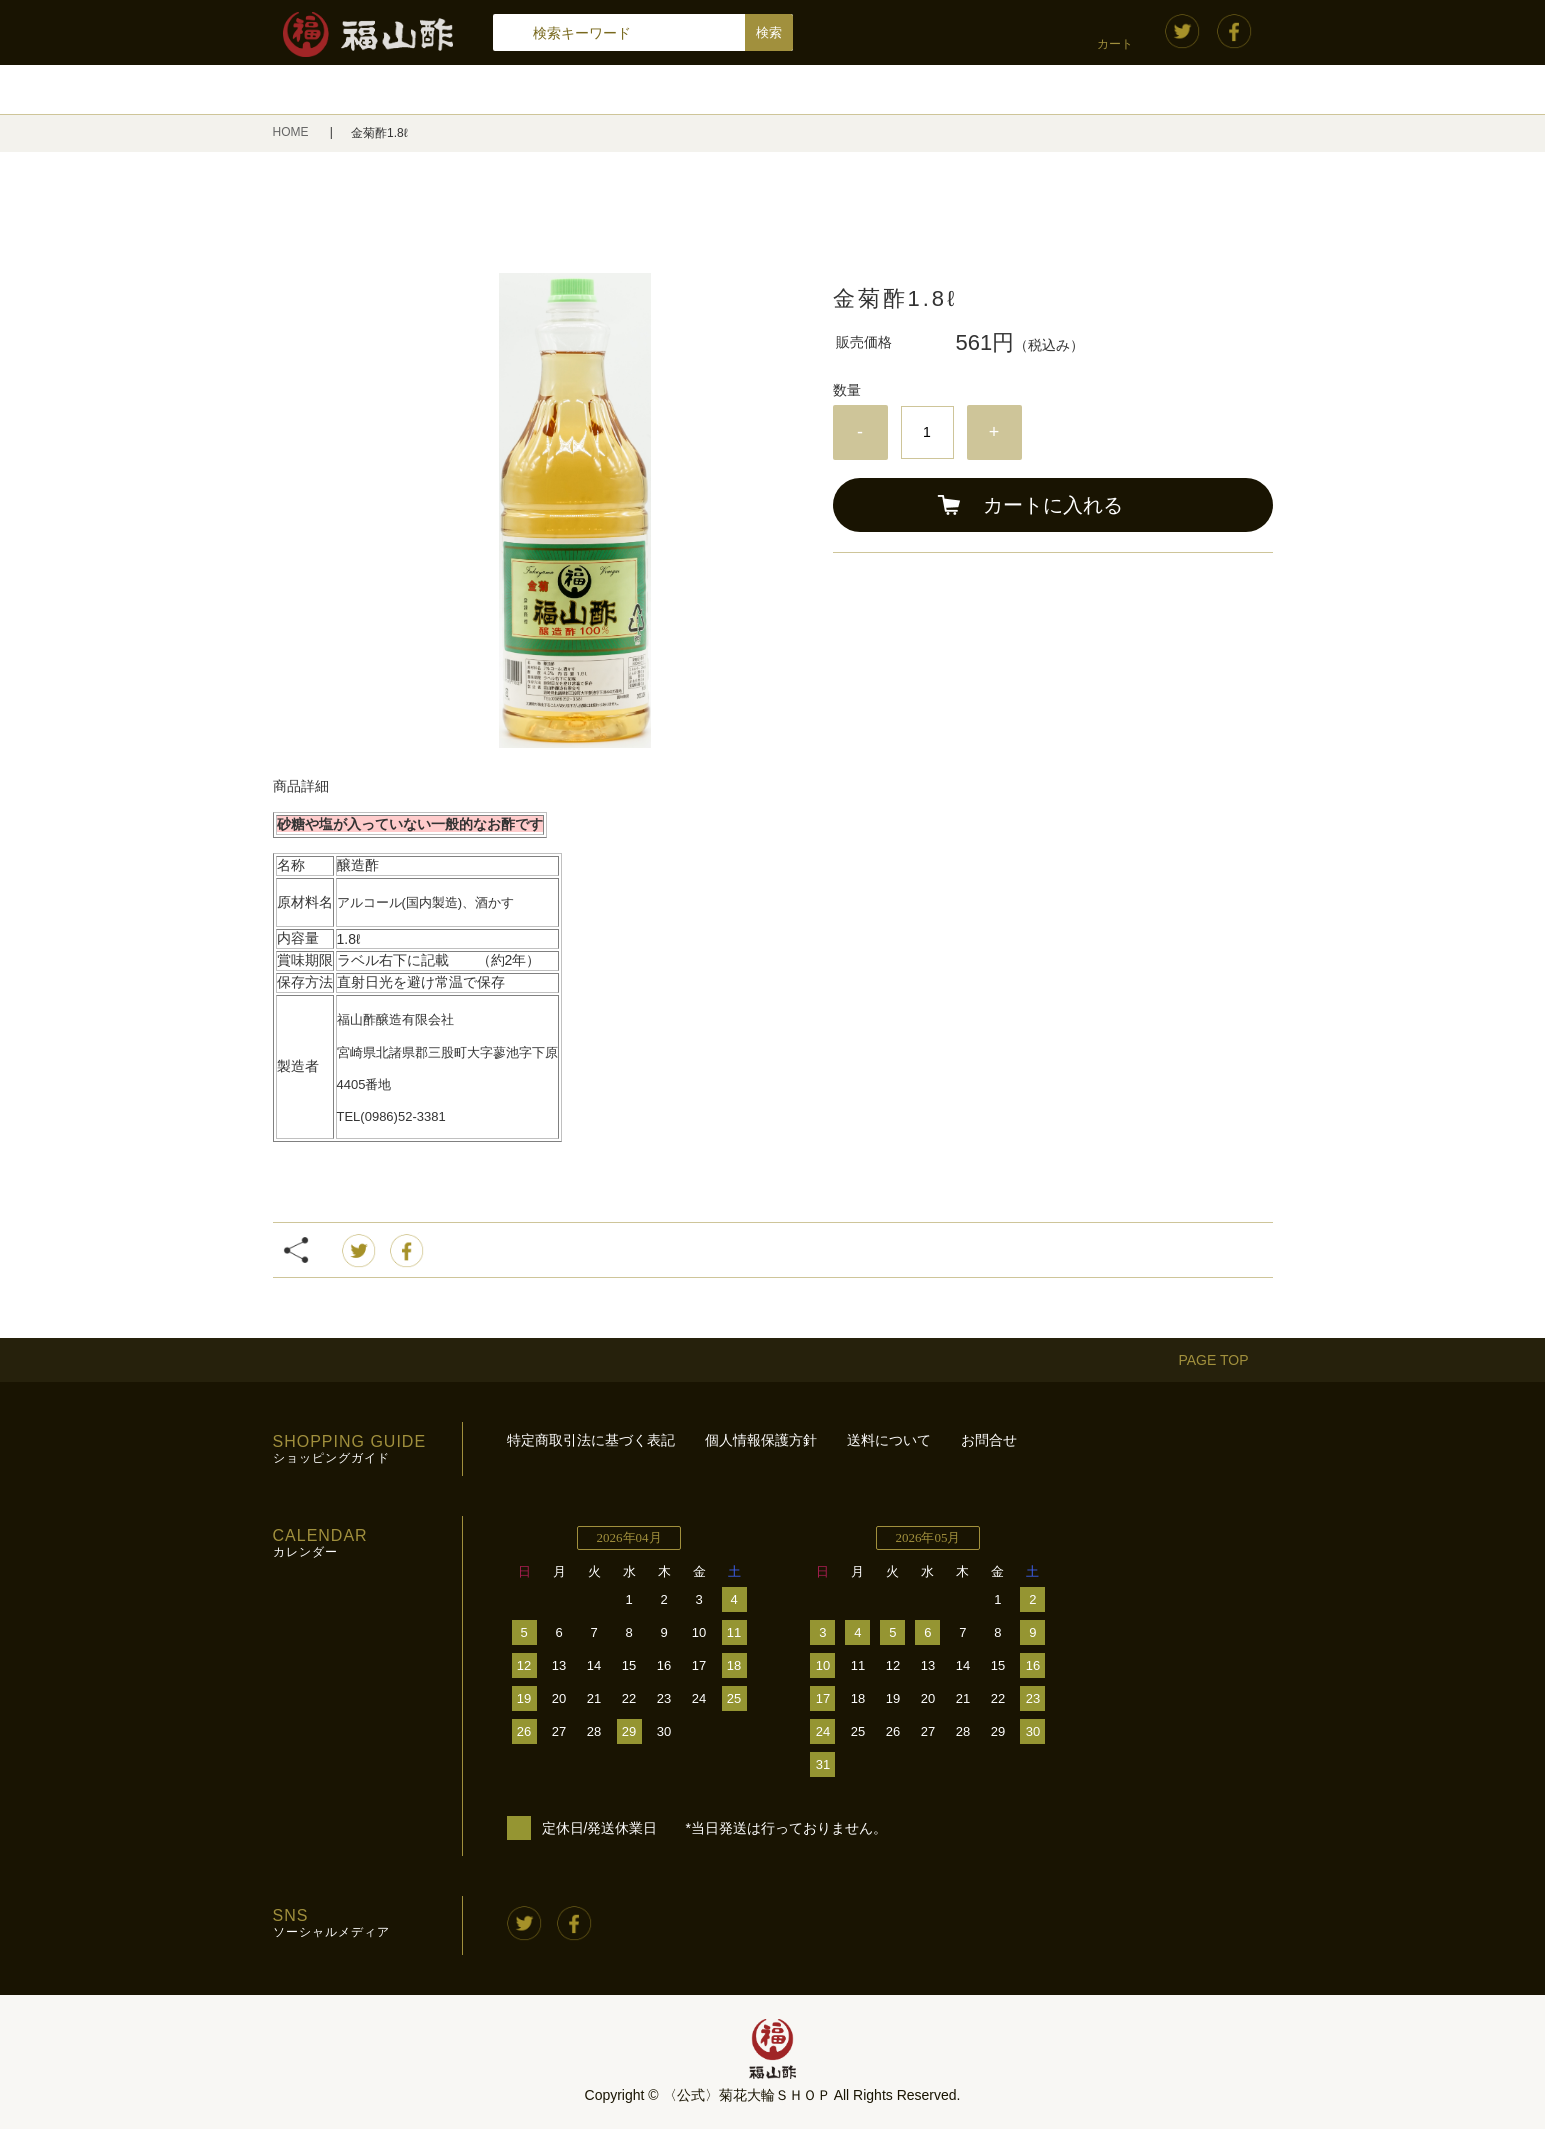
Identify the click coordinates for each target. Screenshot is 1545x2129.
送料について (889, 1440)
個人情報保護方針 (761, 1440)
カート (1115, 44)
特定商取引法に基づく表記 (591, 1440)
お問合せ (989, 1440)
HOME (292, 132)
